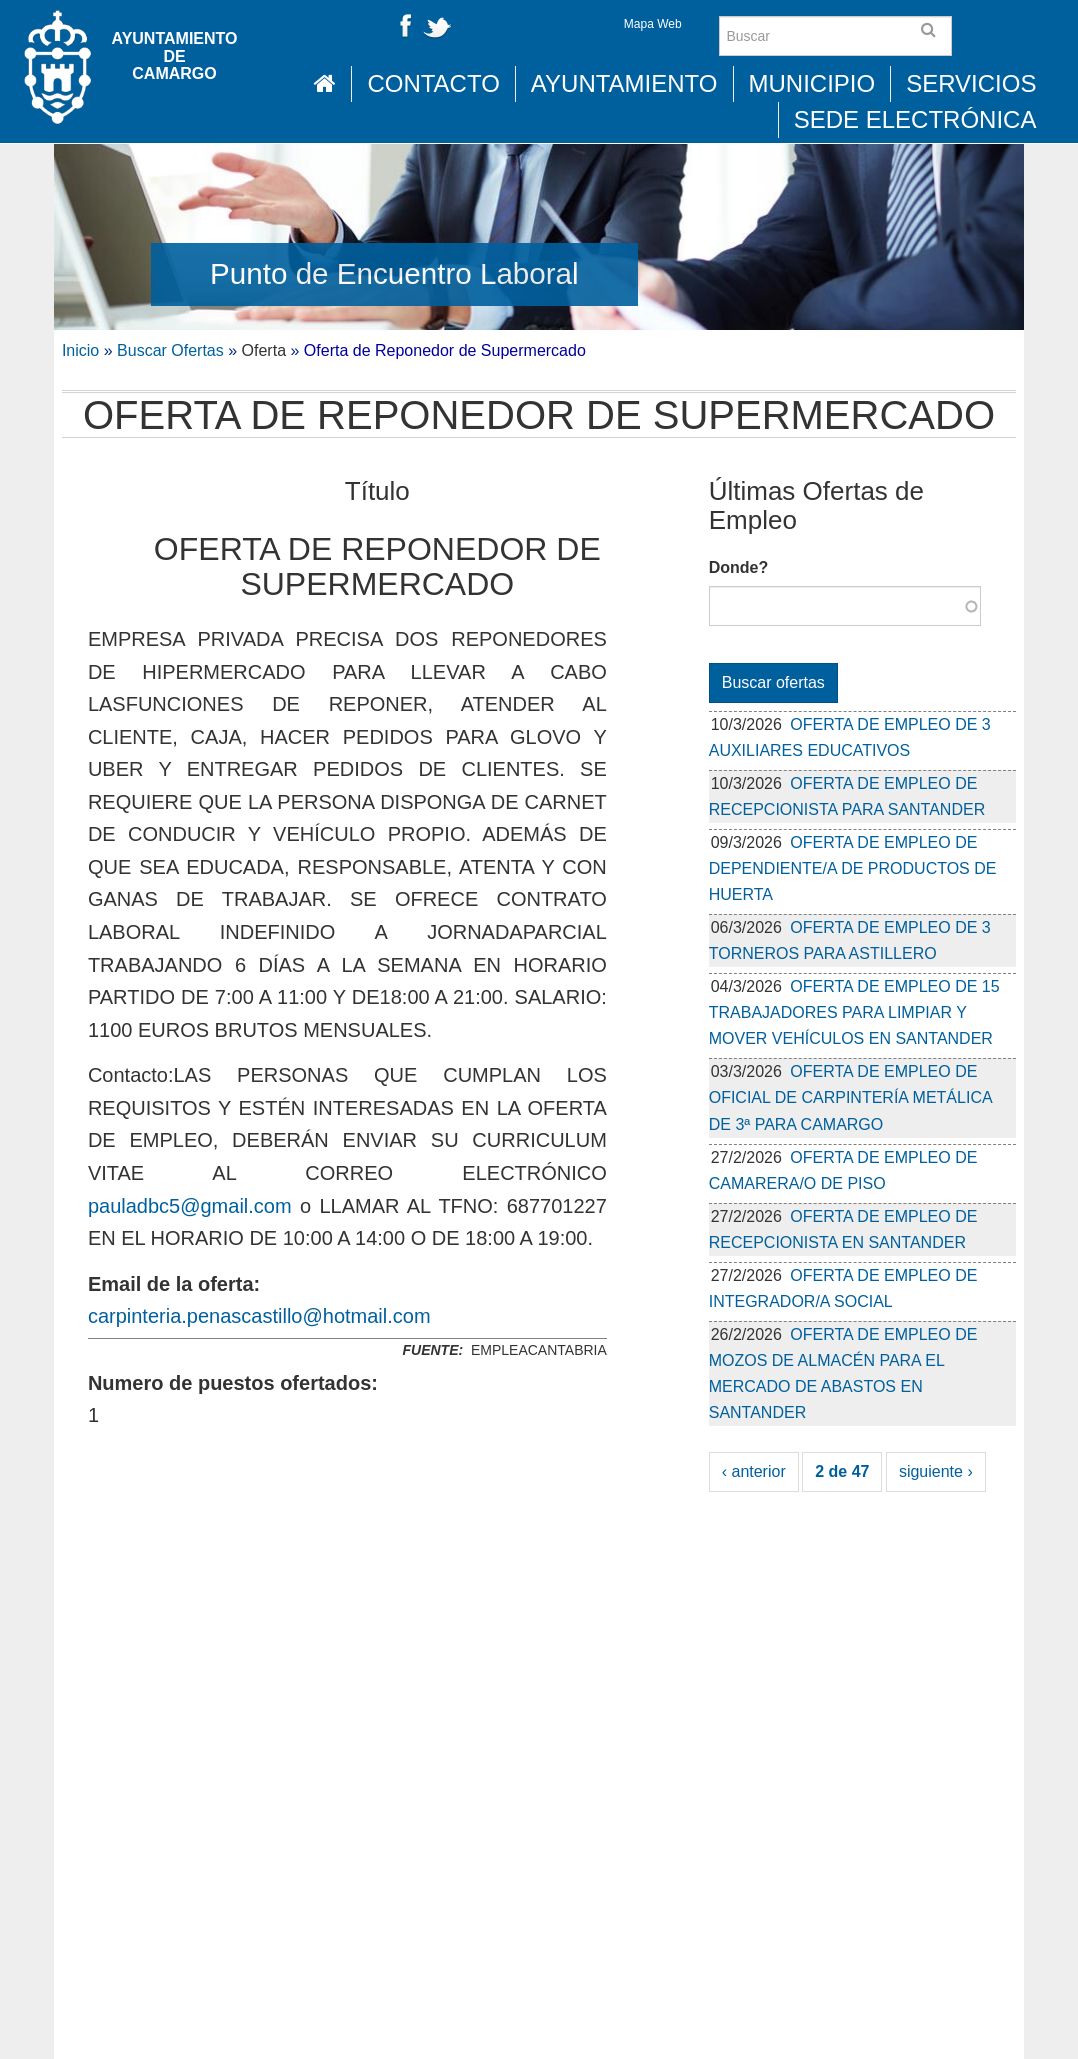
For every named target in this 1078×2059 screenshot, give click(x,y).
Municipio (812, 83)
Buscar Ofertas (170, 350)
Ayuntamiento (624, 83)
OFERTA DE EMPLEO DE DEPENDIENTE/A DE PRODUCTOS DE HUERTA (853, 868)
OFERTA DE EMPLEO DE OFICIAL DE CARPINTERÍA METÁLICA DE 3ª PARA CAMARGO (850, 1097)
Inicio (80, 350)
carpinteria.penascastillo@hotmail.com (259, 1316)
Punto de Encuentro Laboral (394, 273)
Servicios (971, 83)
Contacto (433, 83)
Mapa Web (653, 24)
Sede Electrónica (915, 119)
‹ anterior (754, 1471)
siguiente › (936, 1471)
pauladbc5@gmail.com (190, 1206)
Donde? (739, 567)
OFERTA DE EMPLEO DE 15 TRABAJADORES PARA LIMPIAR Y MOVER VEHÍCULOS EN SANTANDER (854, 1012)
